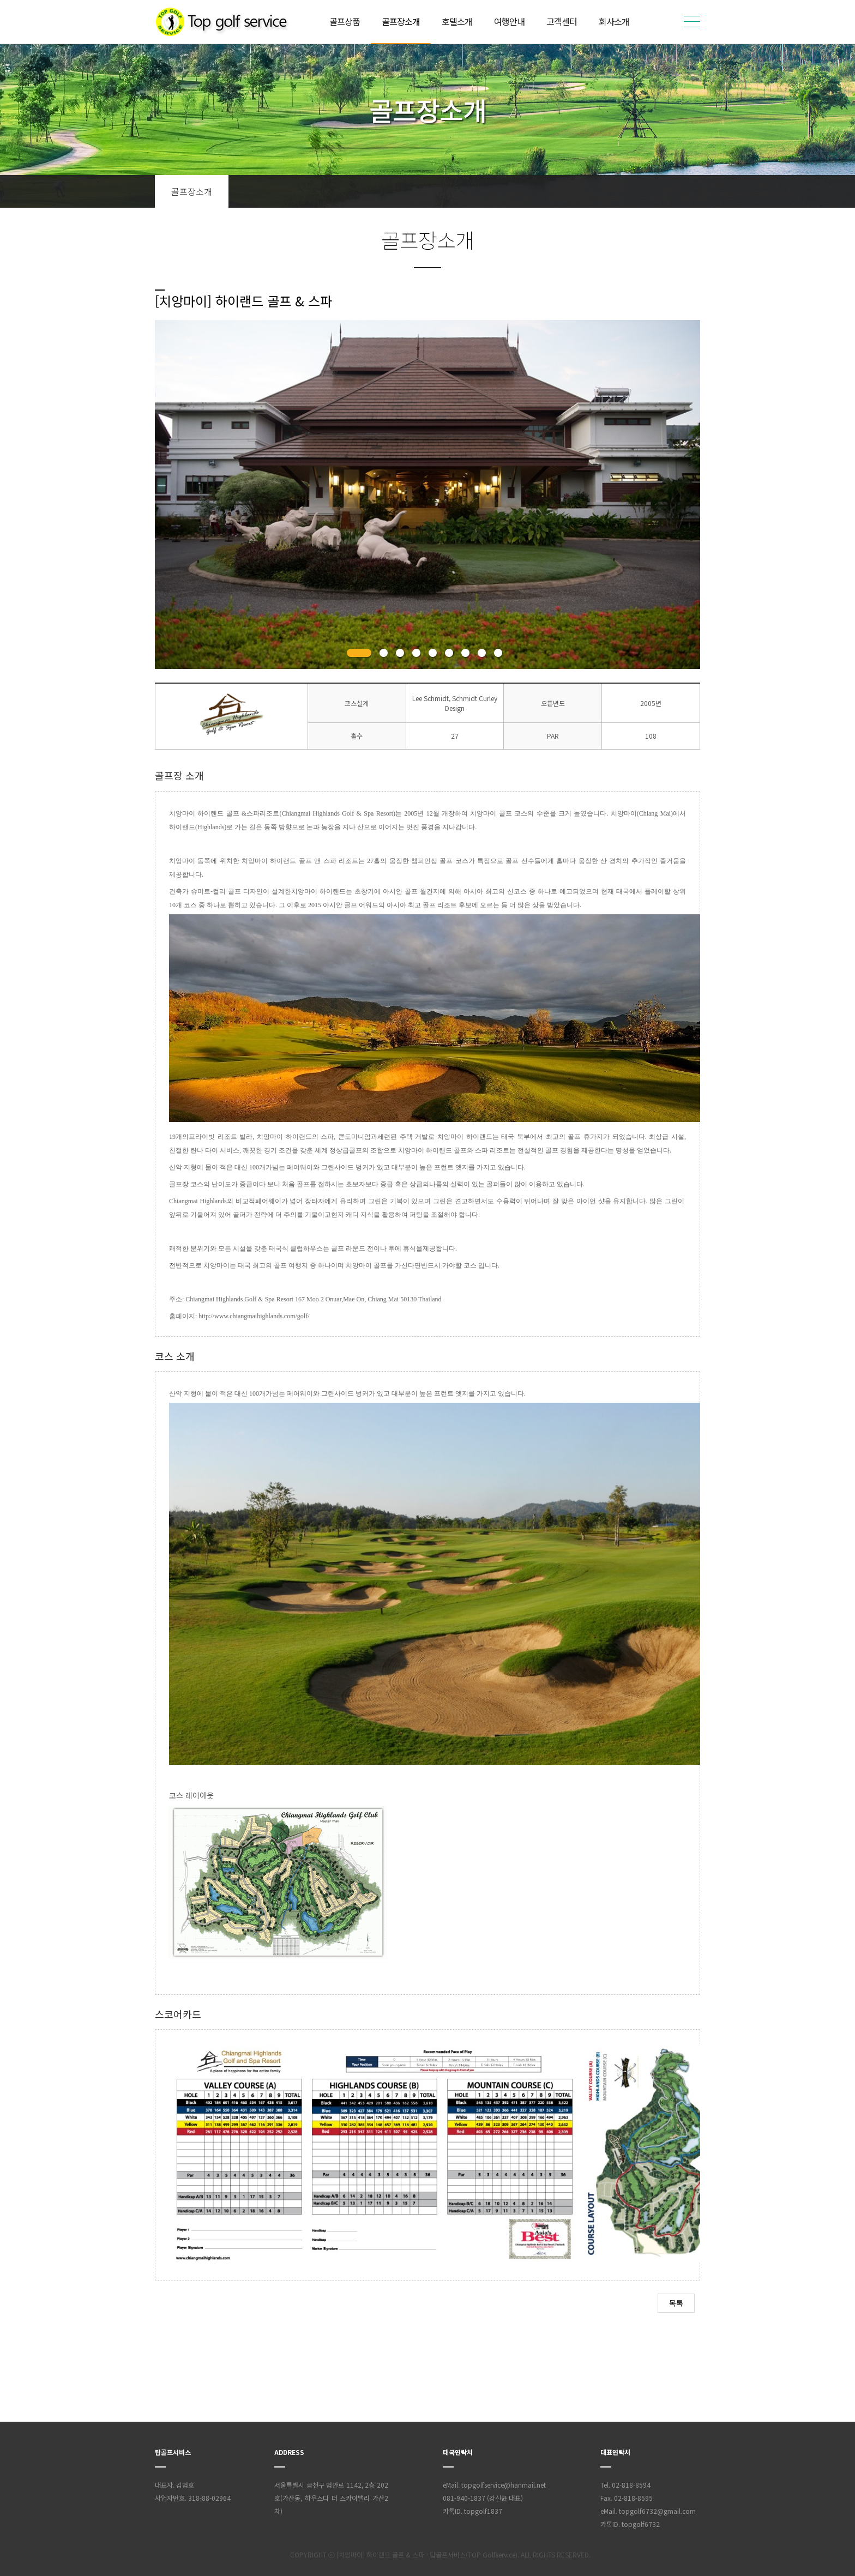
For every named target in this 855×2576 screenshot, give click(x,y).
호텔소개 (457, 21)
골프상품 (344, 21)
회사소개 (614, 21)
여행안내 (509, 21)
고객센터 (561, 21)
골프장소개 (401, 21)
